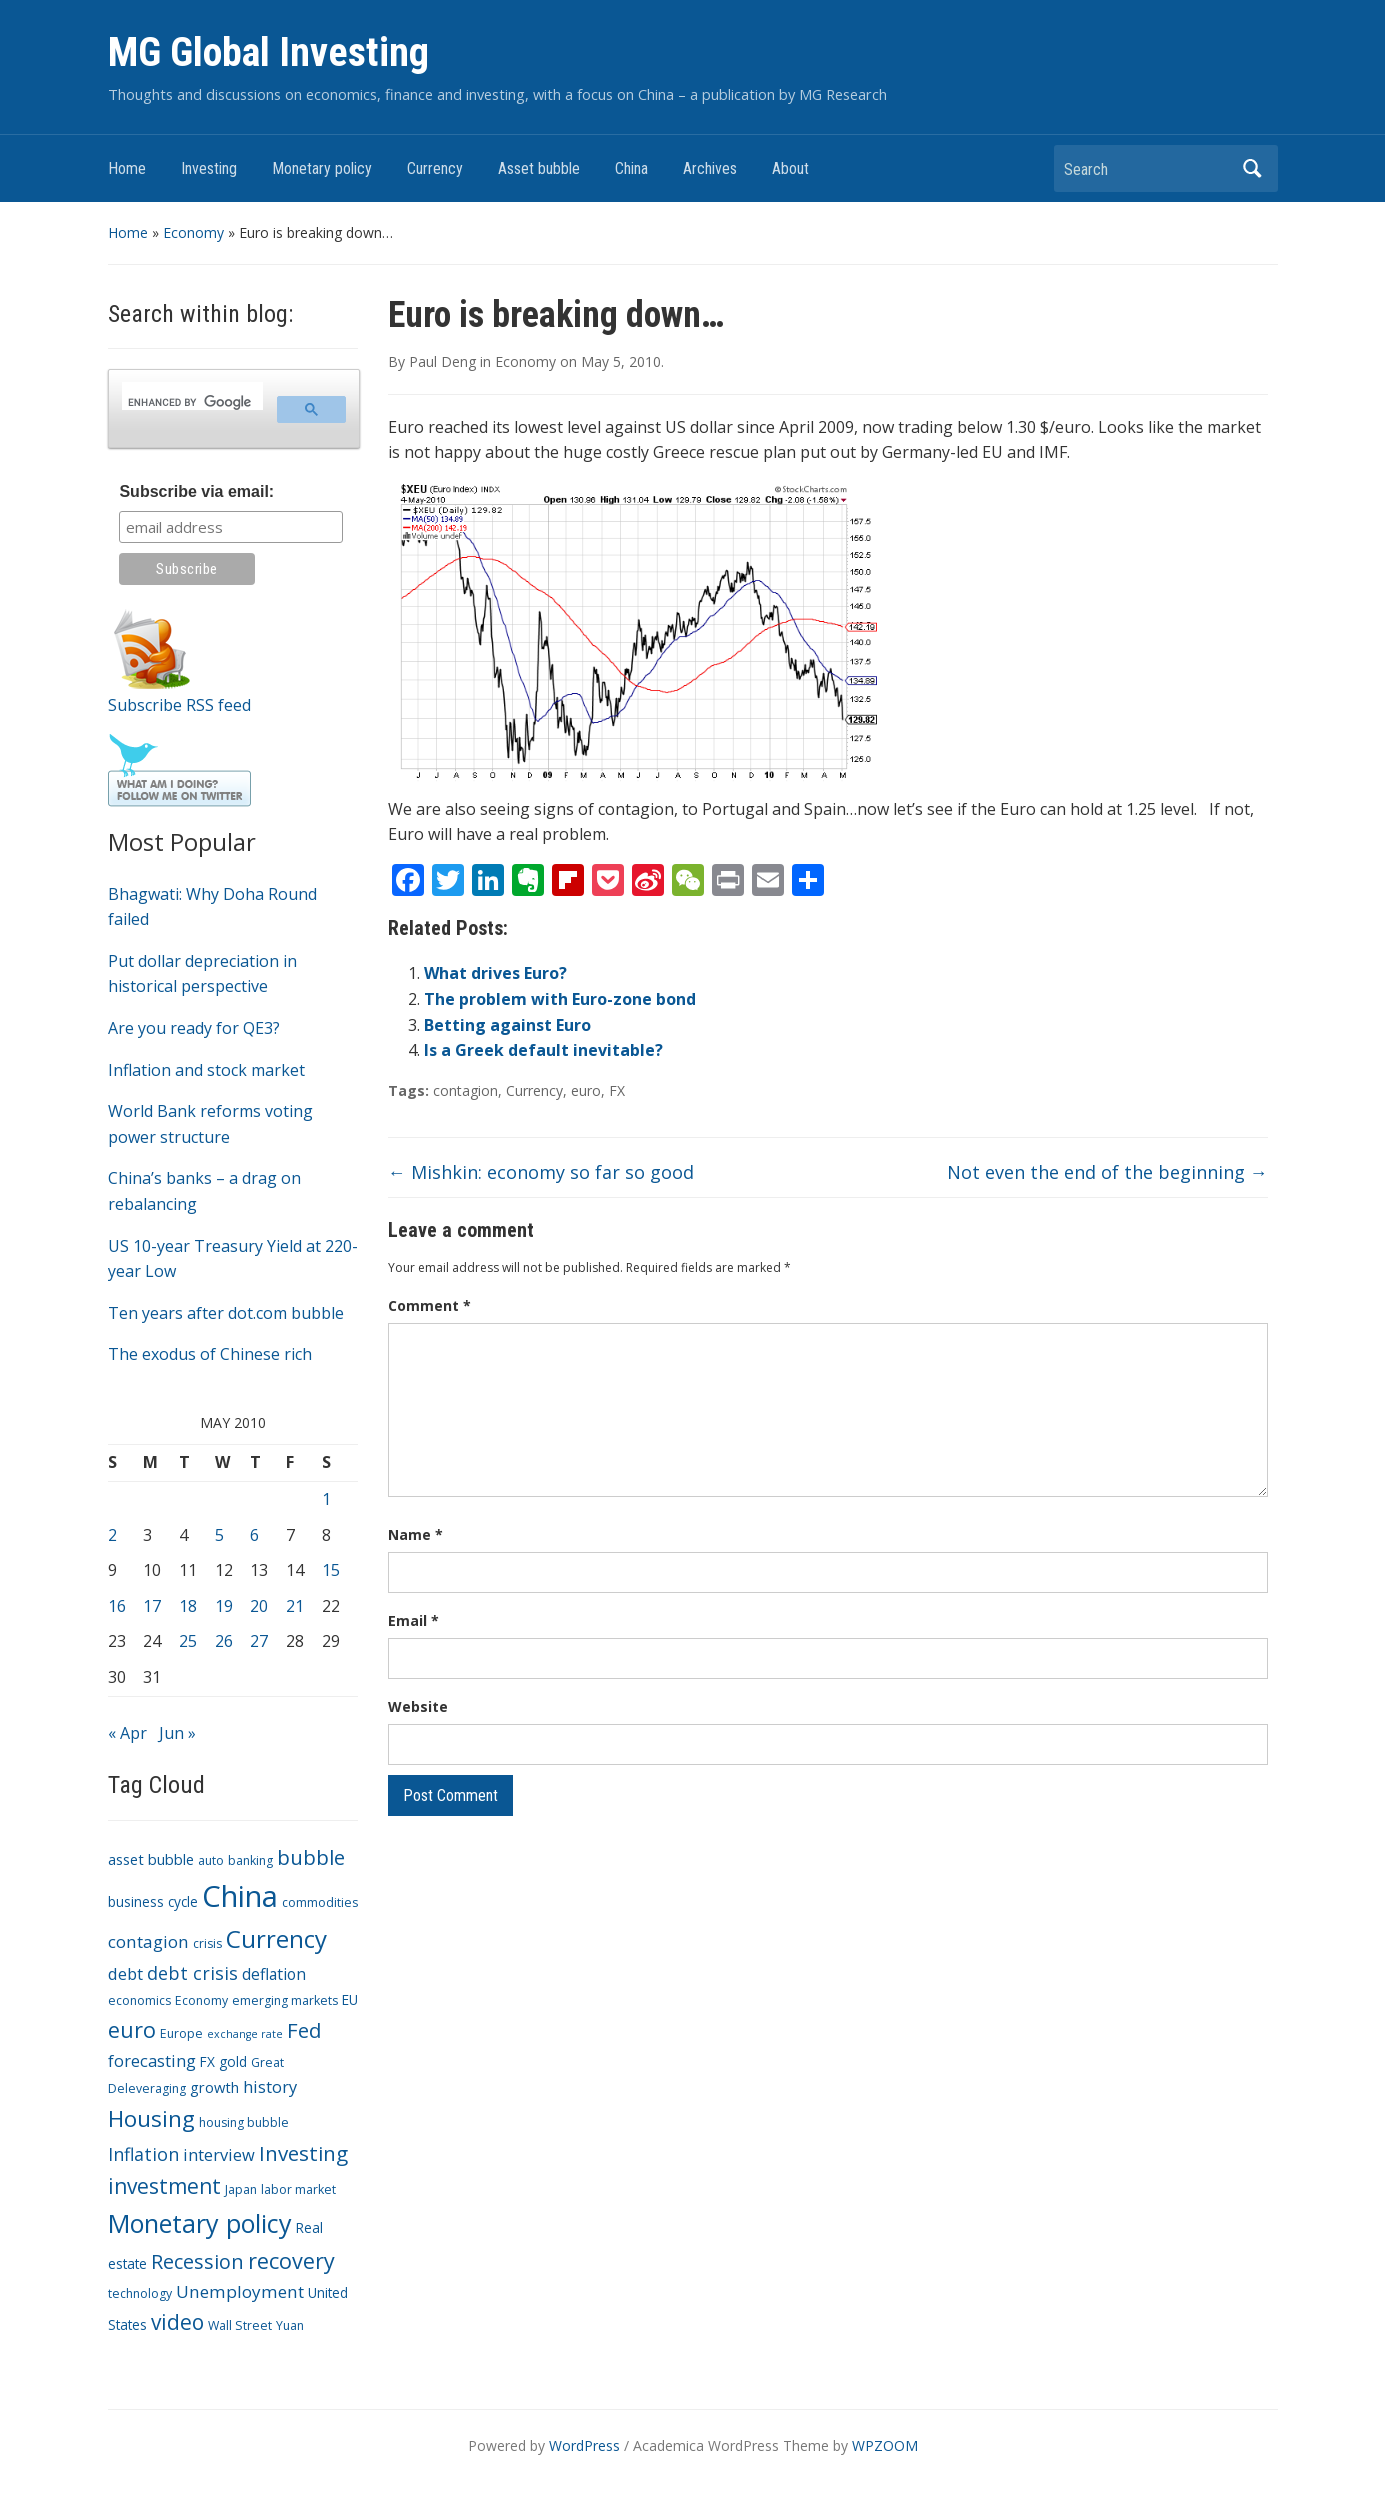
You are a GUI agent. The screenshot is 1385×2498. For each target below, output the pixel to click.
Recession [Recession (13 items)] (197, 2261)
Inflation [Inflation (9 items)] (143, 2154)
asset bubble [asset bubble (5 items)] (151, 1859)
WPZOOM (885, 2445)
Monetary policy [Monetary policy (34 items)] (200, 2223)
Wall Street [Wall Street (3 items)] (240, 2325)
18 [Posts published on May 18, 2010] (188, 1606)
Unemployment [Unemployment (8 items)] (240, 2291)
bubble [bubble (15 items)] (311, 1857)
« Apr (127, 1733)
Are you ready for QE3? (194, 1028)
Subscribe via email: (196, 491)
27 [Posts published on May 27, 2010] (259, 1641)
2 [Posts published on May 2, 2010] (112, 1535)
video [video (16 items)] (177, 2322)
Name (415, 1534)
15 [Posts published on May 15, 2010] (331, 1570)
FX (617, 1090)
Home (127, 168)
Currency (435, 168)
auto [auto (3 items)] (211, 1860)
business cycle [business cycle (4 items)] (153, 1901)
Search (1253, 168)
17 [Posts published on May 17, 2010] (152, 1606)
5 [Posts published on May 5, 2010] (219, 1535)
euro (586, 1090)
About (790, 168)
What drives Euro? (495, 973)
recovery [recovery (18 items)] (291, 2260)
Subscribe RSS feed (179, 705)
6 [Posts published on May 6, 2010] (254, 1535)
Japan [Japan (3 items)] (241, 2189)
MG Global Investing (268, 52)
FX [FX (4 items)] (207, 2061)
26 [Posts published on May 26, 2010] (224, 1641)
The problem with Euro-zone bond (560, 999)
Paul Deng (442, 361)
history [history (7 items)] (270, 2086)
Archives (710, 168)
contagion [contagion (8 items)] (148, 1941)
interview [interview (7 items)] (219, 2154)
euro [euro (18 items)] (132, 2029)
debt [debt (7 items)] (125, 1973)
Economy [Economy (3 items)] (201, 2000)
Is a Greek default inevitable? (543, 1050)
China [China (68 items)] (240, 1896)
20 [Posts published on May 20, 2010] (259, 1606)
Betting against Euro (507, 1025)
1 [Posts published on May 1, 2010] (326, 1499)
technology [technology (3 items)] (140, 2293)
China (631, 168)
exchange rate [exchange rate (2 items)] (245, 2034)
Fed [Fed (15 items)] (304, 2030)
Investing (209, 168)
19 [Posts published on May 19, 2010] (224, 1606)
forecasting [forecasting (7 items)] (152, 2060)
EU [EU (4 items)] (350, 1999)
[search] (190, 402)
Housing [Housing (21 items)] (151, 2118)
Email (413, 1620)
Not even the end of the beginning (1107, 1172)
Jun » (177, 1733)
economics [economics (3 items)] (139, 2000)
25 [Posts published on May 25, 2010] (188, 1641)
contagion (465, 1090)
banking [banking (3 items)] (250, 1860)
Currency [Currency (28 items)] (276, 1938)
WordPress (584, 2445)
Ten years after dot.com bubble (226, 1313)
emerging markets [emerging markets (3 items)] (285, 2000)
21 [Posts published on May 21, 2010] (295, 1606)
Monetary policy (322, 168)
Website (418, 1706)
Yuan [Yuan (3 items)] (290, 2325)
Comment (429, 1305)
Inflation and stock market (206, 1070)
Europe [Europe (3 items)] (181, 2033)
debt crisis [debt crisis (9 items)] (192, 1973)
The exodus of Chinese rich (210, 1354)
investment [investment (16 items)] (164, 2186)
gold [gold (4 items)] (233, 2061)
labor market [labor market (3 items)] (298, 2189)
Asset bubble (539, 168)
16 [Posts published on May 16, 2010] (117, 1606)
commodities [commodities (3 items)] (320, 1902)
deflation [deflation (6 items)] (274, 1974)
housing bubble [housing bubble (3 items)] (244, 2122)
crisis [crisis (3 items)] (207, 1943)
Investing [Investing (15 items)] (303, 2153)
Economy (193, 232)
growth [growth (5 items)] (214, 2087)
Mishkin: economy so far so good (541, 1172)
